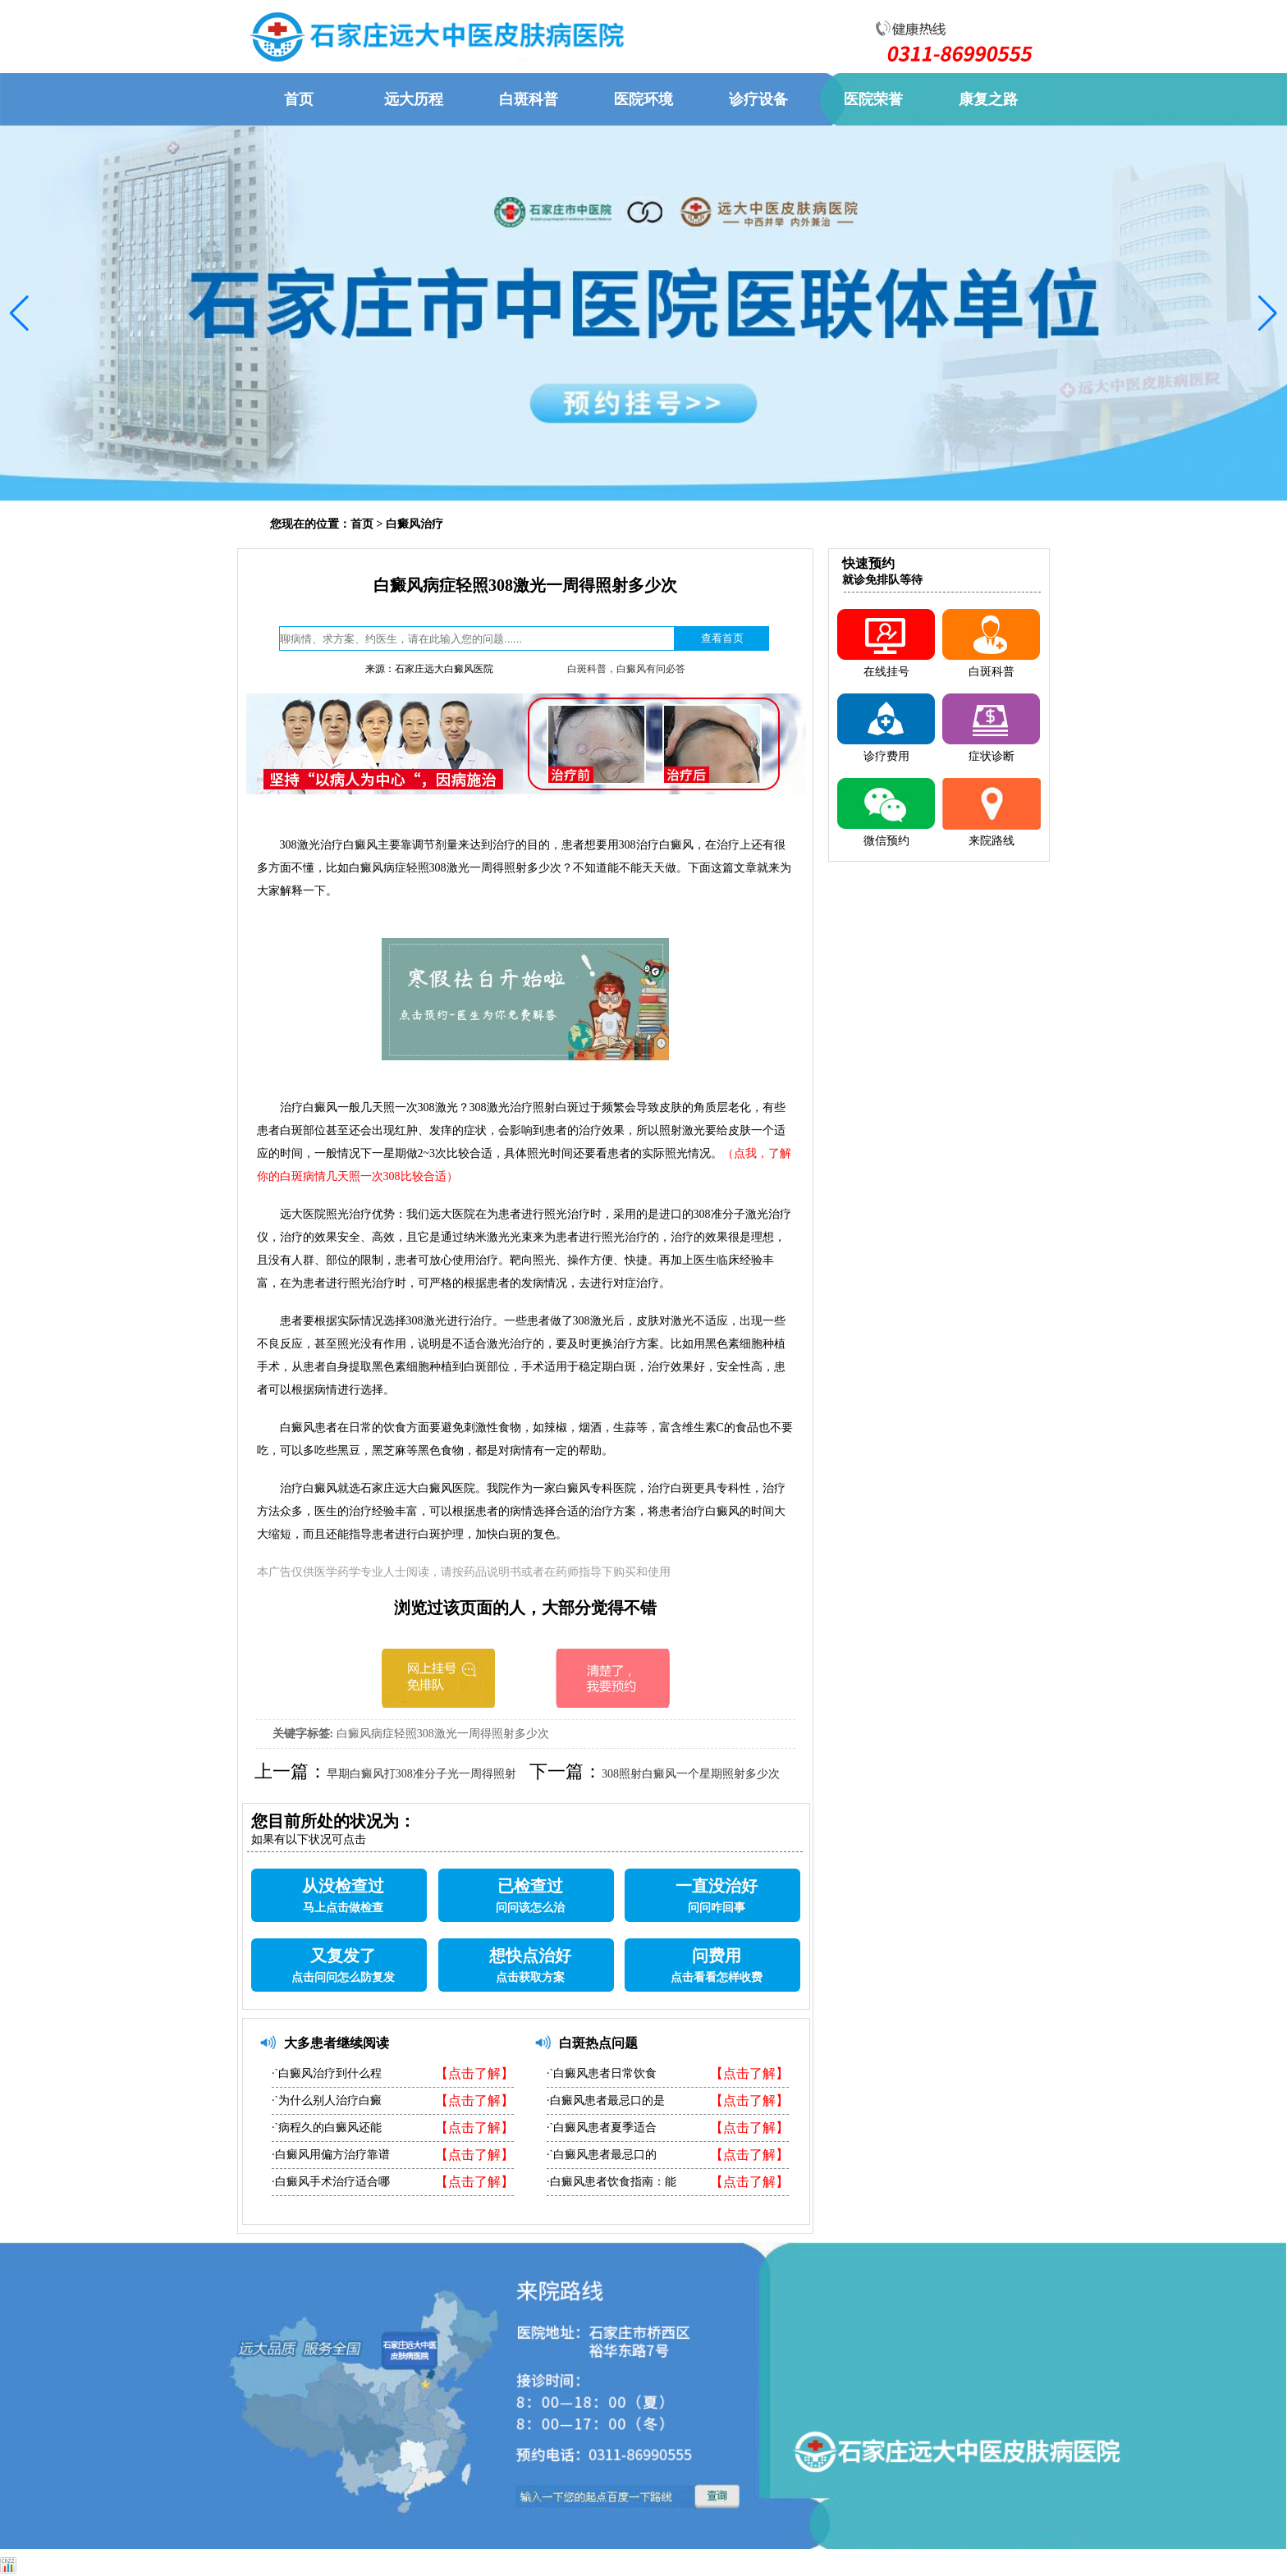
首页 (361, 524)
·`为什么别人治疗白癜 (327, 2100)
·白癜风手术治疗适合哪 (331, 2182)
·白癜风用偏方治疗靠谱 (331, 2154)
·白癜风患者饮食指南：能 (611, 2182)
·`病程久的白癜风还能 (327, 2127)
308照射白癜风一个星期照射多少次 (691, 1774)
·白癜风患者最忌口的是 (606, 2100)
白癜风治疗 (414, 524)
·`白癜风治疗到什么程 (327, 2073)
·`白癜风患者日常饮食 (602, 2073)
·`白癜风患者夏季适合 (602, 2127)
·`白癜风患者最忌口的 (602, 2154)
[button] (19, 313)
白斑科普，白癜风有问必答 (626, 669)
